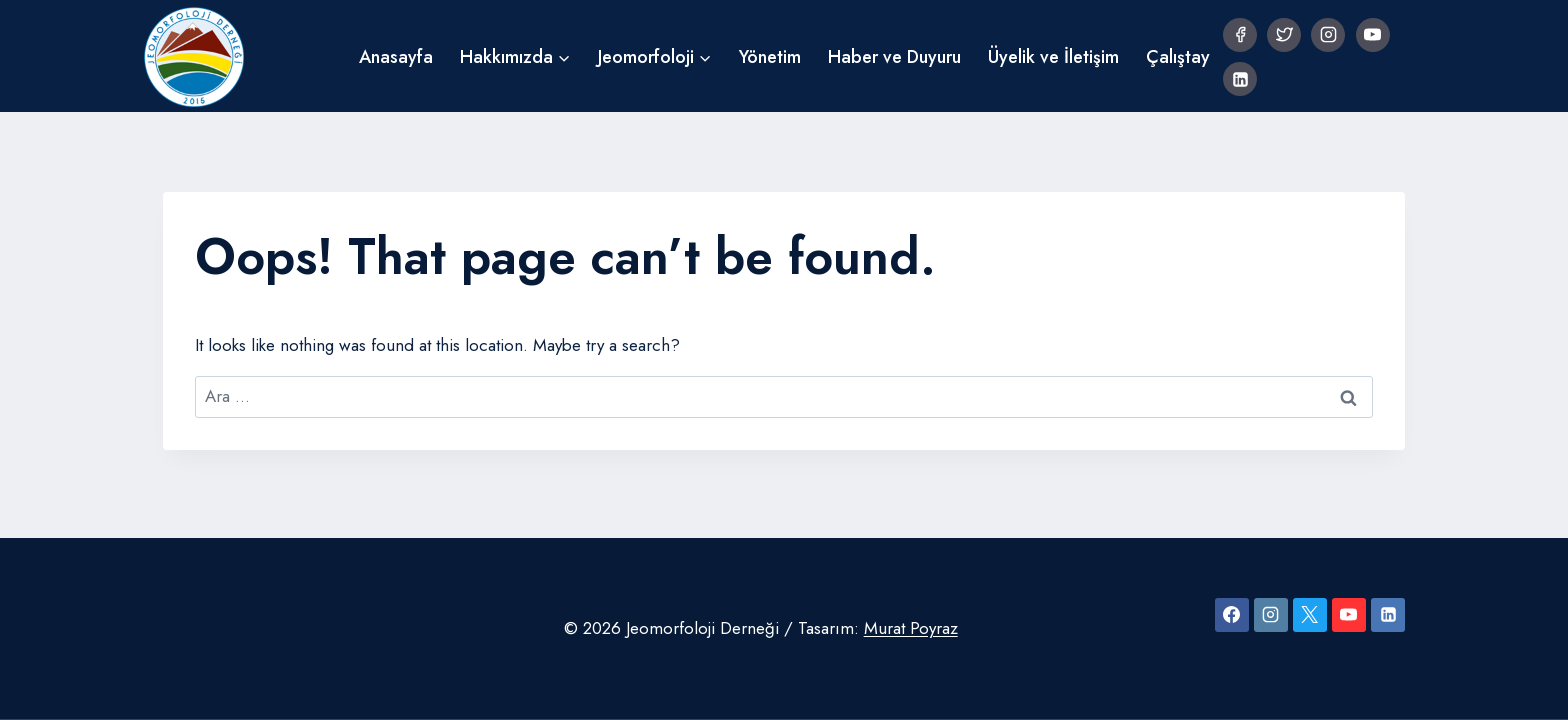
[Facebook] (1240, 35)
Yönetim (770, 57)
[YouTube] (1373, 35)
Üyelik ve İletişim (1053, 57)
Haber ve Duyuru (894, 57)
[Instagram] (1328, 35)
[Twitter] (1284, 35)
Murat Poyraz (911, 628)
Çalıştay (1178, 57)
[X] (1310, 615)
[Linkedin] (1240, 79)
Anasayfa (396, 57)
